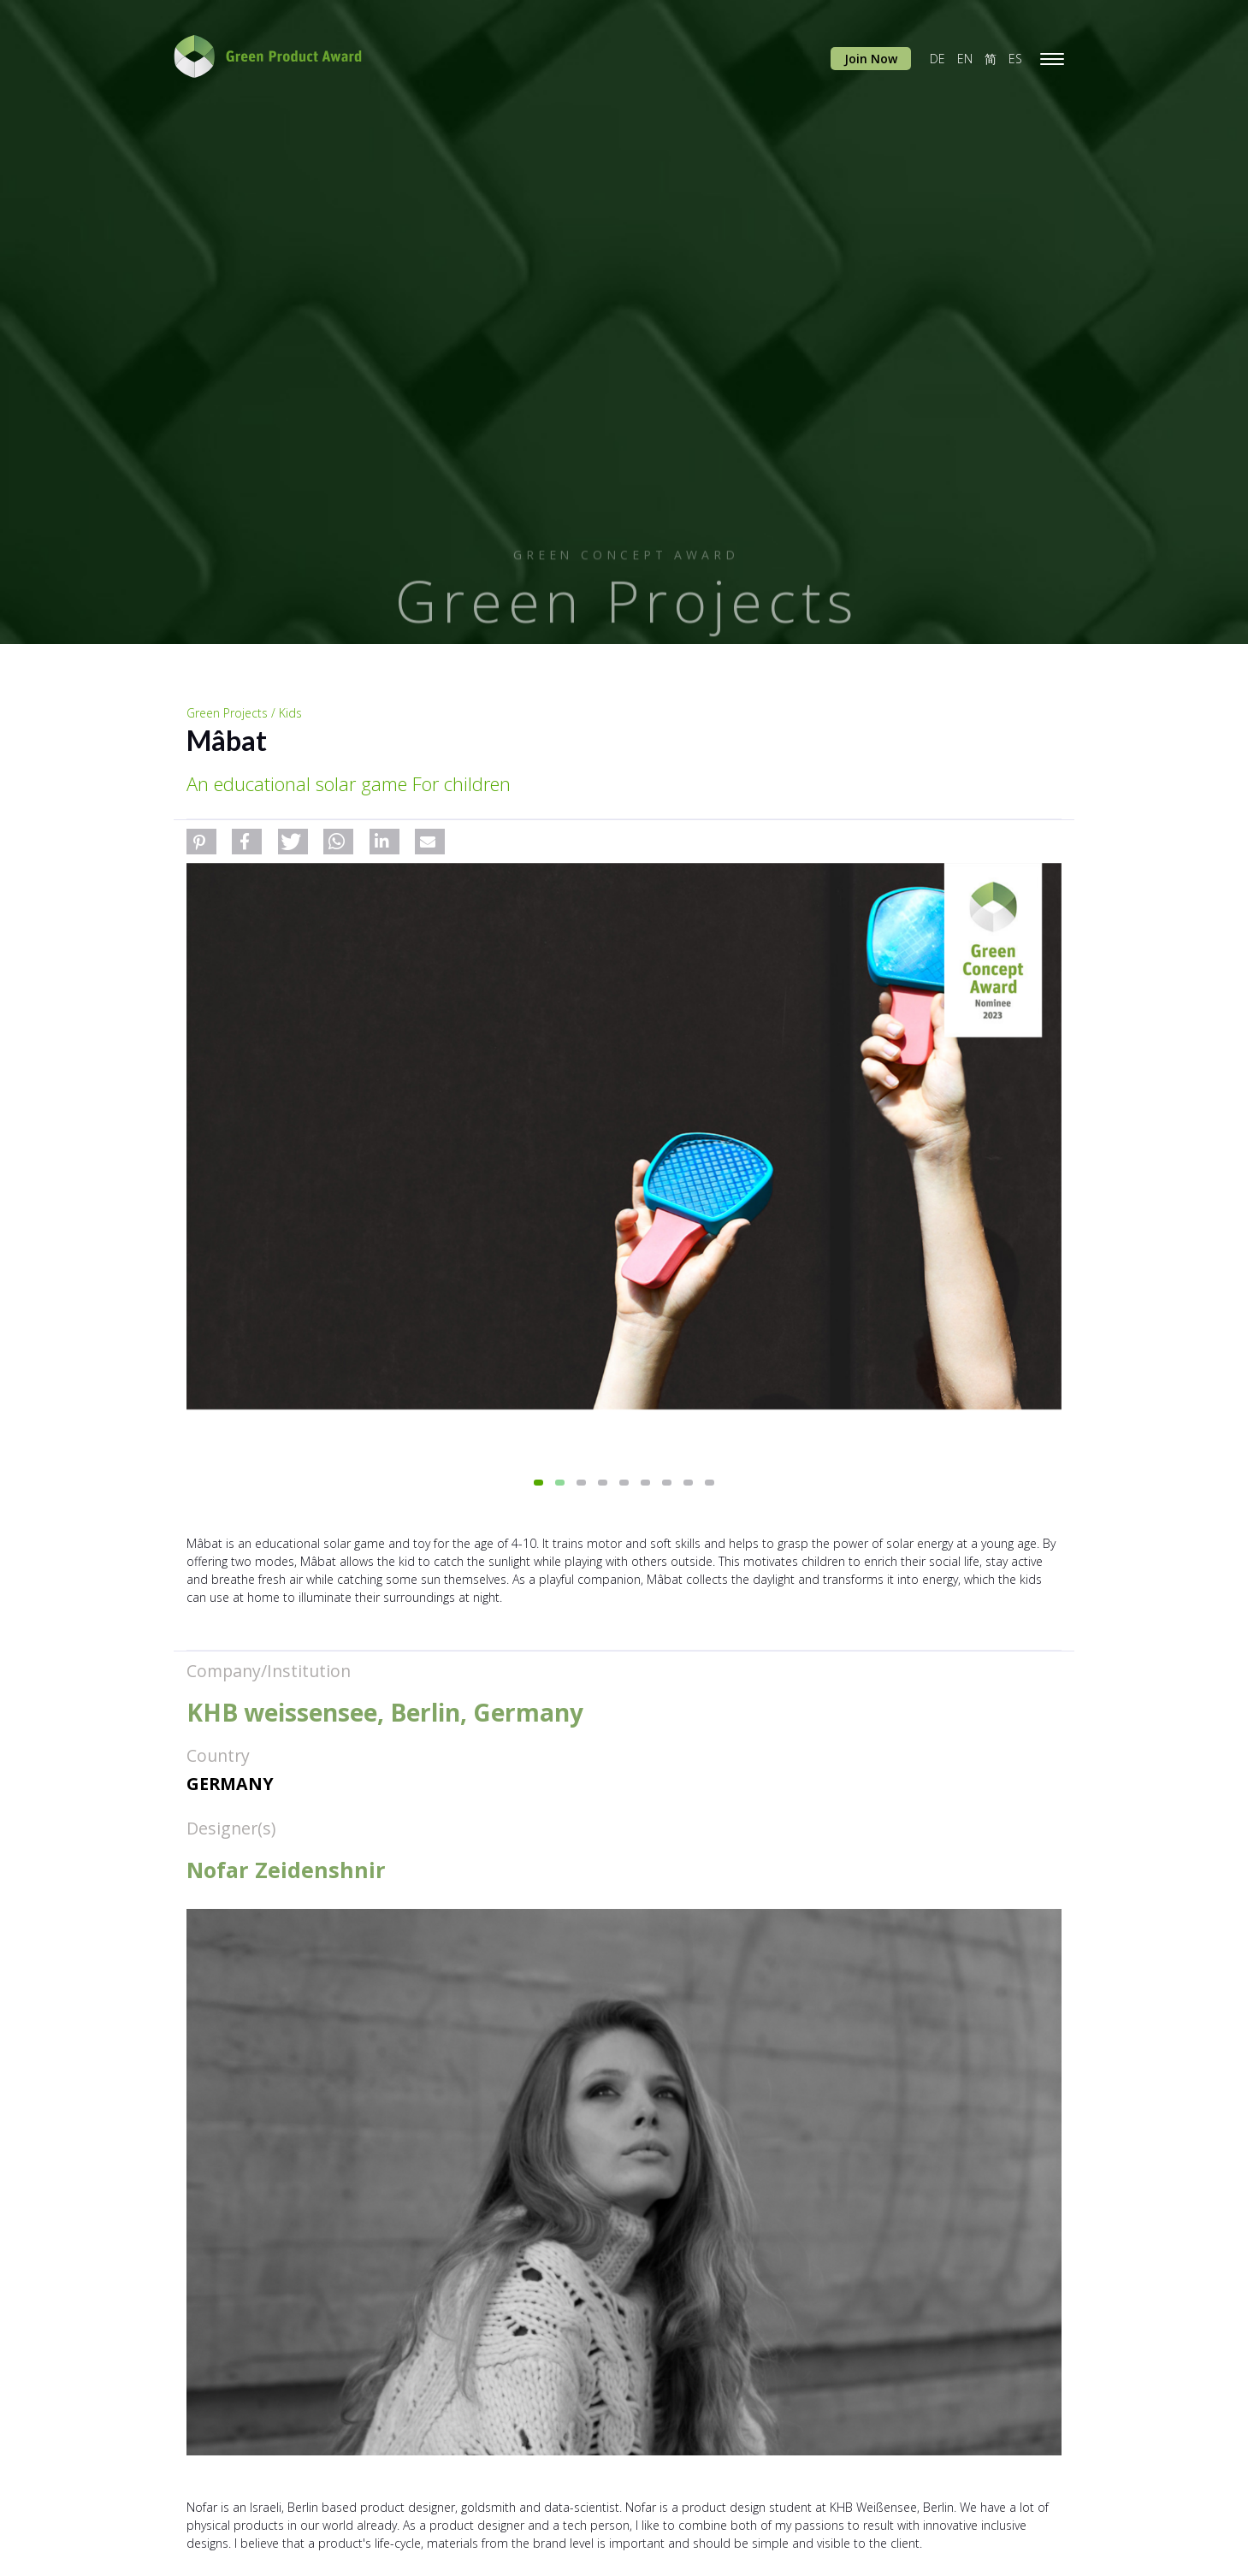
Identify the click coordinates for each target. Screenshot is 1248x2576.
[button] (201, 841)
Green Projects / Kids (244, 713)
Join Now (870, 58)
